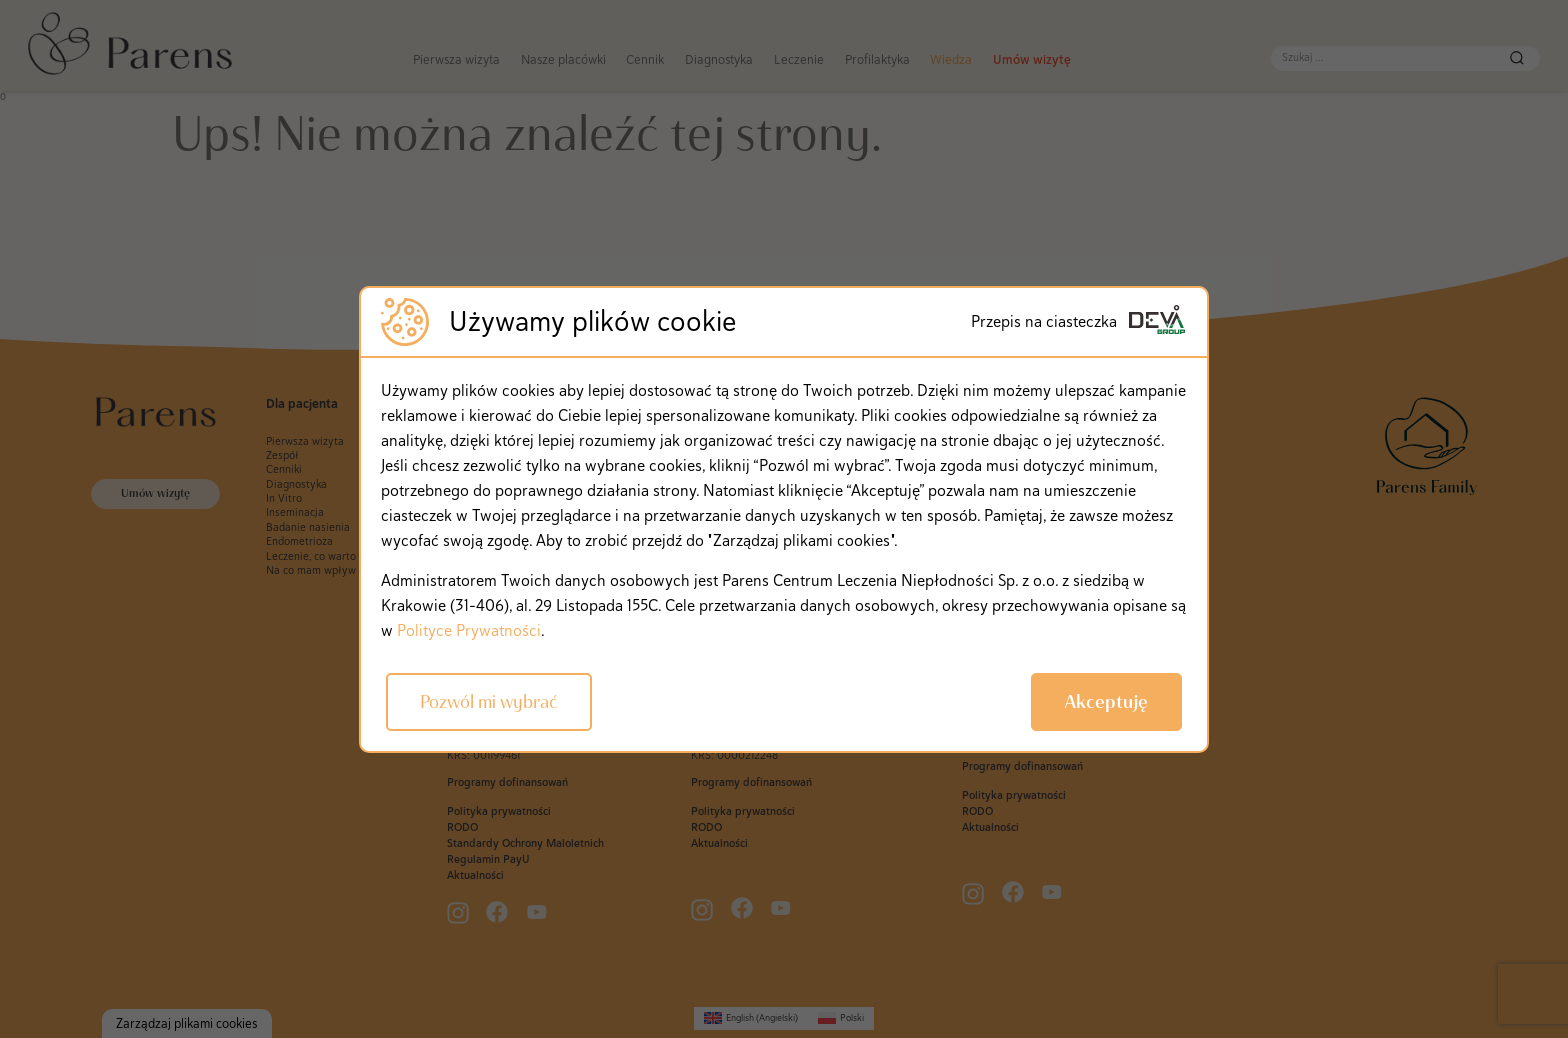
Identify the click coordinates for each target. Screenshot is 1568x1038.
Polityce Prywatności (469, 630)
